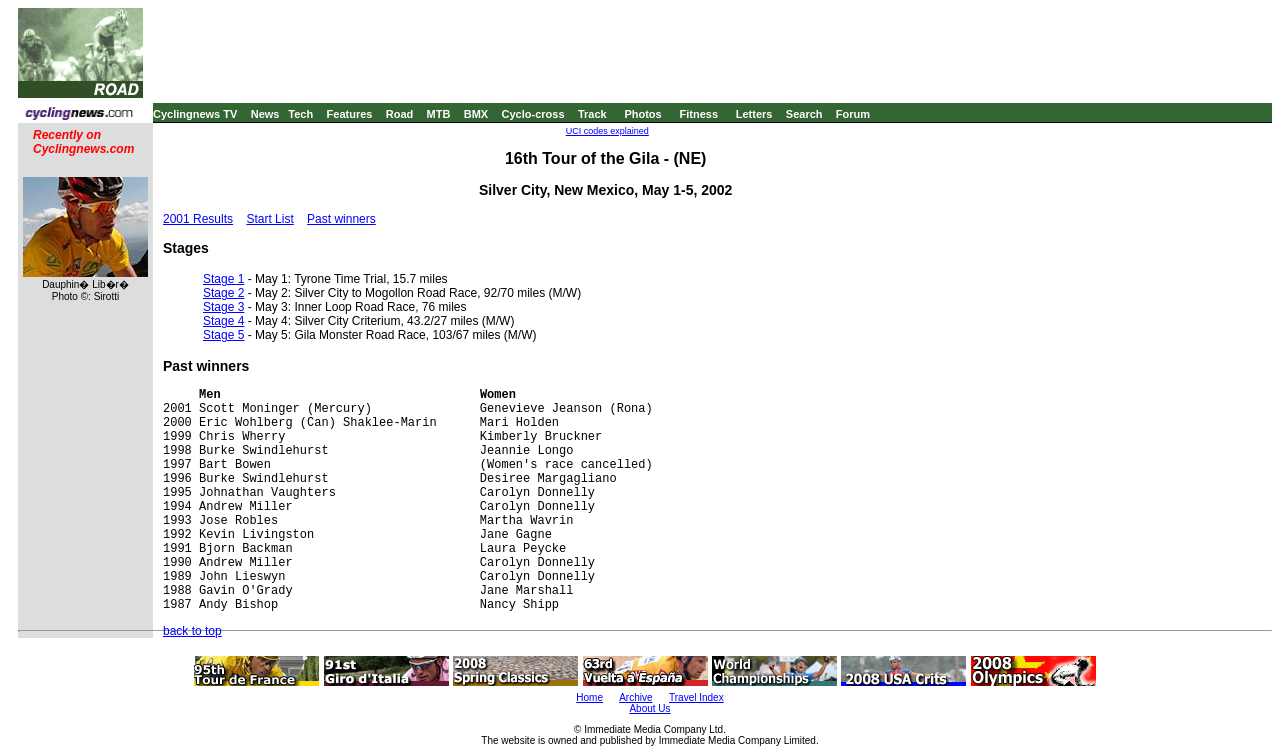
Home (589, 697)
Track (592, 114)
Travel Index (696, 697)
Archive (635, 697)
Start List (269, 219)
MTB (439, 114)
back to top (192, 631)
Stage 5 (223, 335)
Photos (642, 114)
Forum (853, 114)
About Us (649, 708)
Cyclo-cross (533, 114)
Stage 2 (223, 293)
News (265, 114)
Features (350, 114)
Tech (300, 114)
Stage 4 (223, 321)
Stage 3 (223, 307)
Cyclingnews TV (195, 114)
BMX (476, 114)
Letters (754, 114)
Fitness (698, 114)
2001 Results (198, 219)
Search (804, 114)
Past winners (341, 219)
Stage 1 (223, 279)
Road (400, 114)
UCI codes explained (607, 131)
